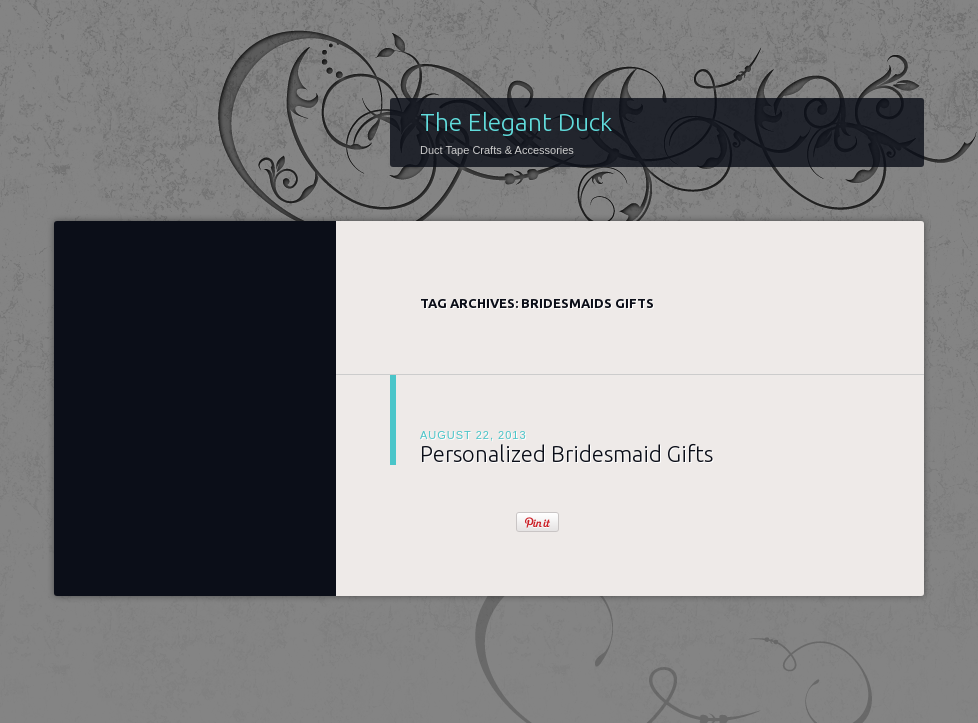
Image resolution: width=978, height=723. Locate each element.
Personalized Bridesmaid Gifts (566, 453)
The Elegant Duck (516, 122)
